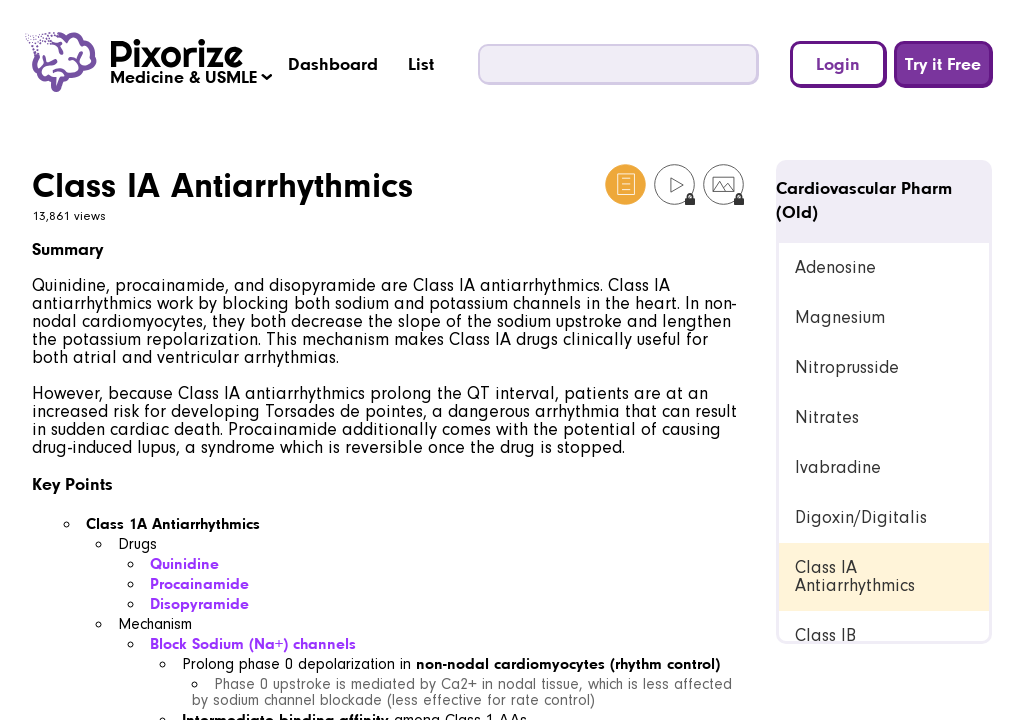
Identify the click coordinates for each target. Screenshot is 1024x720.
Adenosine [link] (835, 267)
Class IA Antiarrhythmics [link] (855, 576)
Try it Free (943, 63)
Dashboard (333, 63)
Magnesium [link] (840, 317)
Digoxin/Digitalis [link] (861, 517)
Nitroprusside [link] (847, 367)
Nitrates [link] (827, 417)
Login (838, 63)
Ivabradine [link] (838, 467)
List (421, 63)
